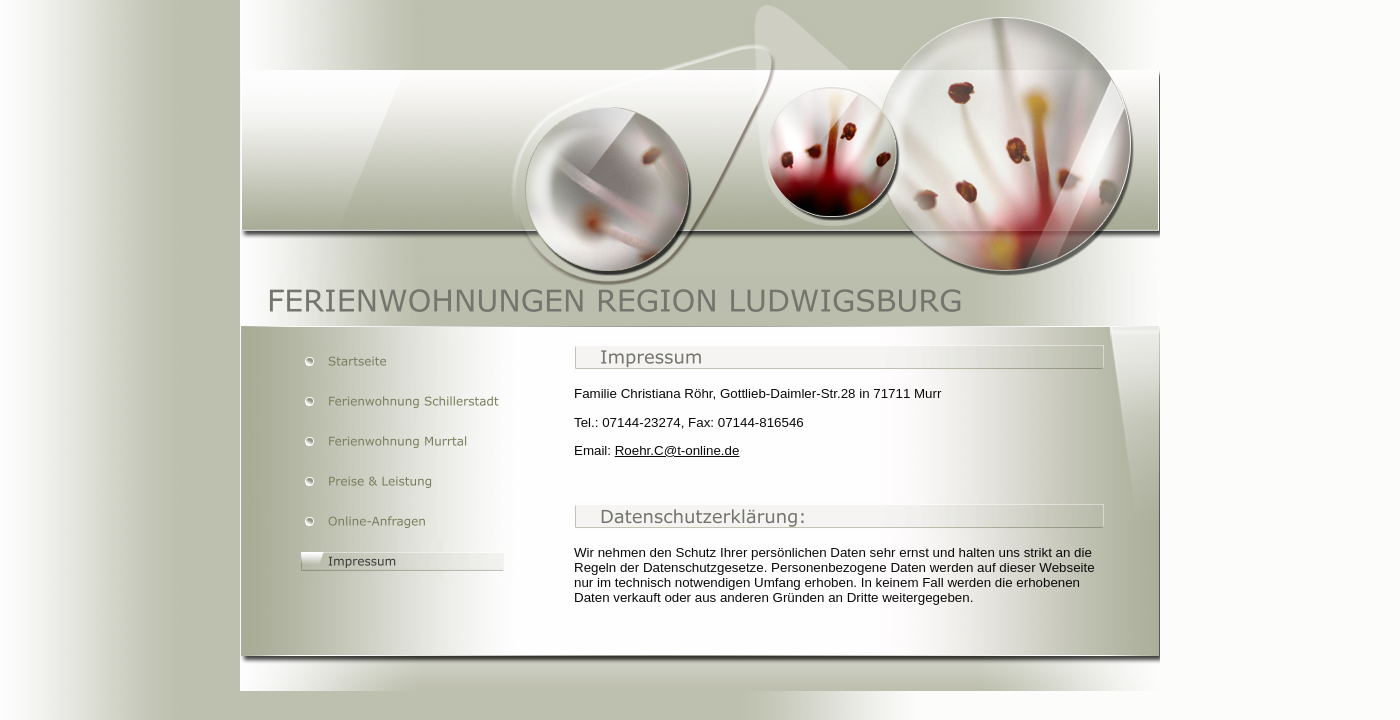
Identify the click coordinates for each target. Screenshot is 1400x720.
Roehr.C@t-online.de (677, 450)
